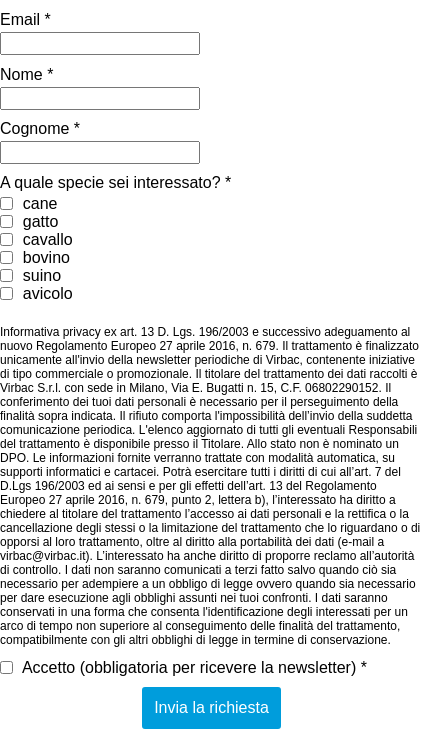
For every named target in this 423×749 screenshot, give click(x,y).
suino (30, 275)
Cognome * (40, 128)
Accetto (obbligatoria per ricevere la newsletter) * (183, 667)
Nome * (26, 74)
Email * (25, 19)
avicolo (36, 293)
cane (28, 203)
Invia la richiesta (211, 707)
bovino (35, 257)
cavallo (36, 239)
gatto (29, 221)
